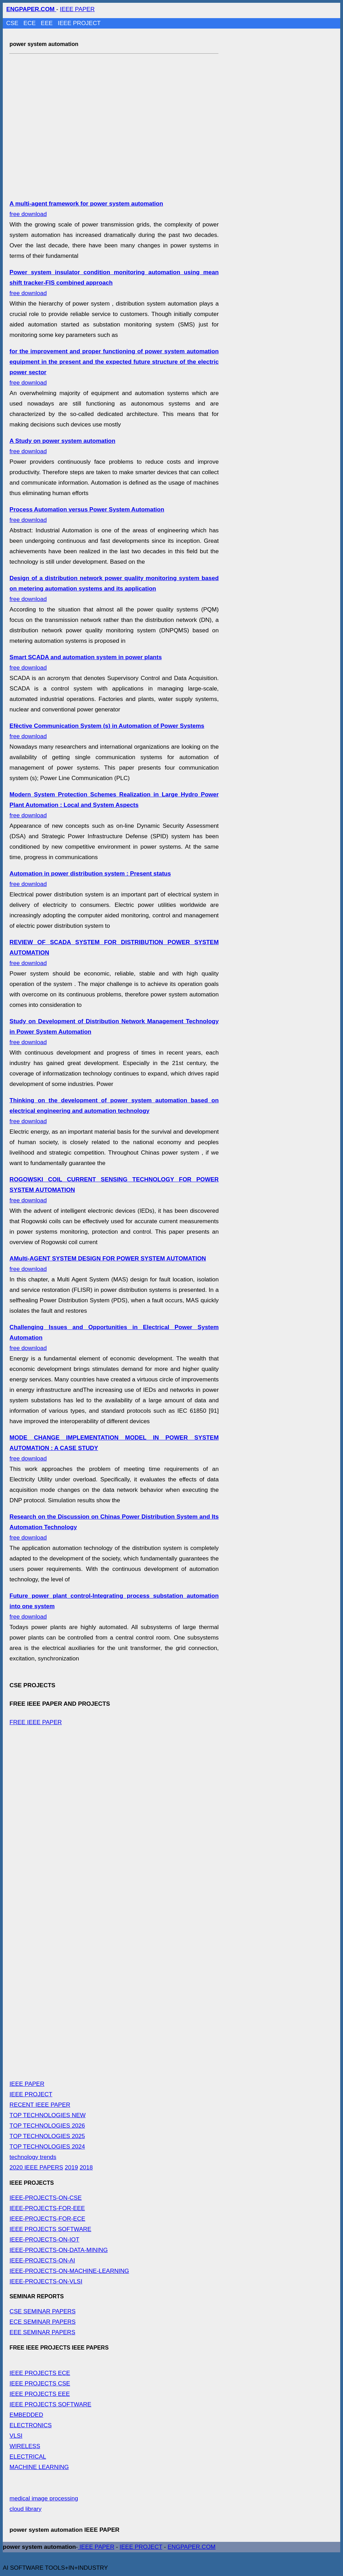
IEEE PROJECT (79, 23)
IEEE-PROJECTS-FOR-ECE (47, 2218)
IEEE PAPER (77, 9)
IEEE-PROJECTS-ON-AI (42, 2260)
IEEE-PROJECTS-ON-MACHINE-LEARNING (69, 2271)
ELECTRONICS (30, 2425)
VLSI (15, 2435)
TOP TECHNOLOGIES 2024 (47, 2146)
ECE (30, 23)
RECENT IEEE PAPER (39, 2104)
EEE (47, 23)
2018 (86, 2167)
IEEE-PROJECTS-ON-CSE (45, 2198)
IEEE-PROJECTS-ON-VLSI (45, 2281)
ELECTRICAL (27, 2456)
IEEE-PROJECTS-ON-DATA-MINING (58, 2250)
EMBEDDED (26, 2415)
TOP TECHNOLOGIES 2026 (47, 2125)
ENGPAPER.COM (192, 2547)
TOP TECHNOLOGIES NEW (47, 2115)
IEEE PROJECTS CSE (39, 2383)
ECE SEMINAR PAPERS (42, 2322)
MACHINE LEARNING (39, 2467)
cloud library (25, 2509)
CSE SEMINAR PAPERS (42, 2311)
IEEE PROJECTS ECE (39, 2373)
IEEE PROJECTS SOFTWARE (50, 2229)
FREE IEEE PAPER (35, 1722)
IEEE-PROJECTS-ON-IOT (44, 2239)
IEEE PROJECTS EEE (39, 2394)
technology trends (32, 2157)
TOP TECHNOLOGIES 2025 (47, 2136)
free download (114, 588)
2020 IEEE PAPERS (36, 2167)
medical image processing (43, 2498)
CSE (13, 23)
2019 (71, 2167)
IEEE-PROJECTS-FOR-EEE (47, 2208)
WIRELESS (24, 2446)
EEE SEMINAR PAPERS (42, 2332)
